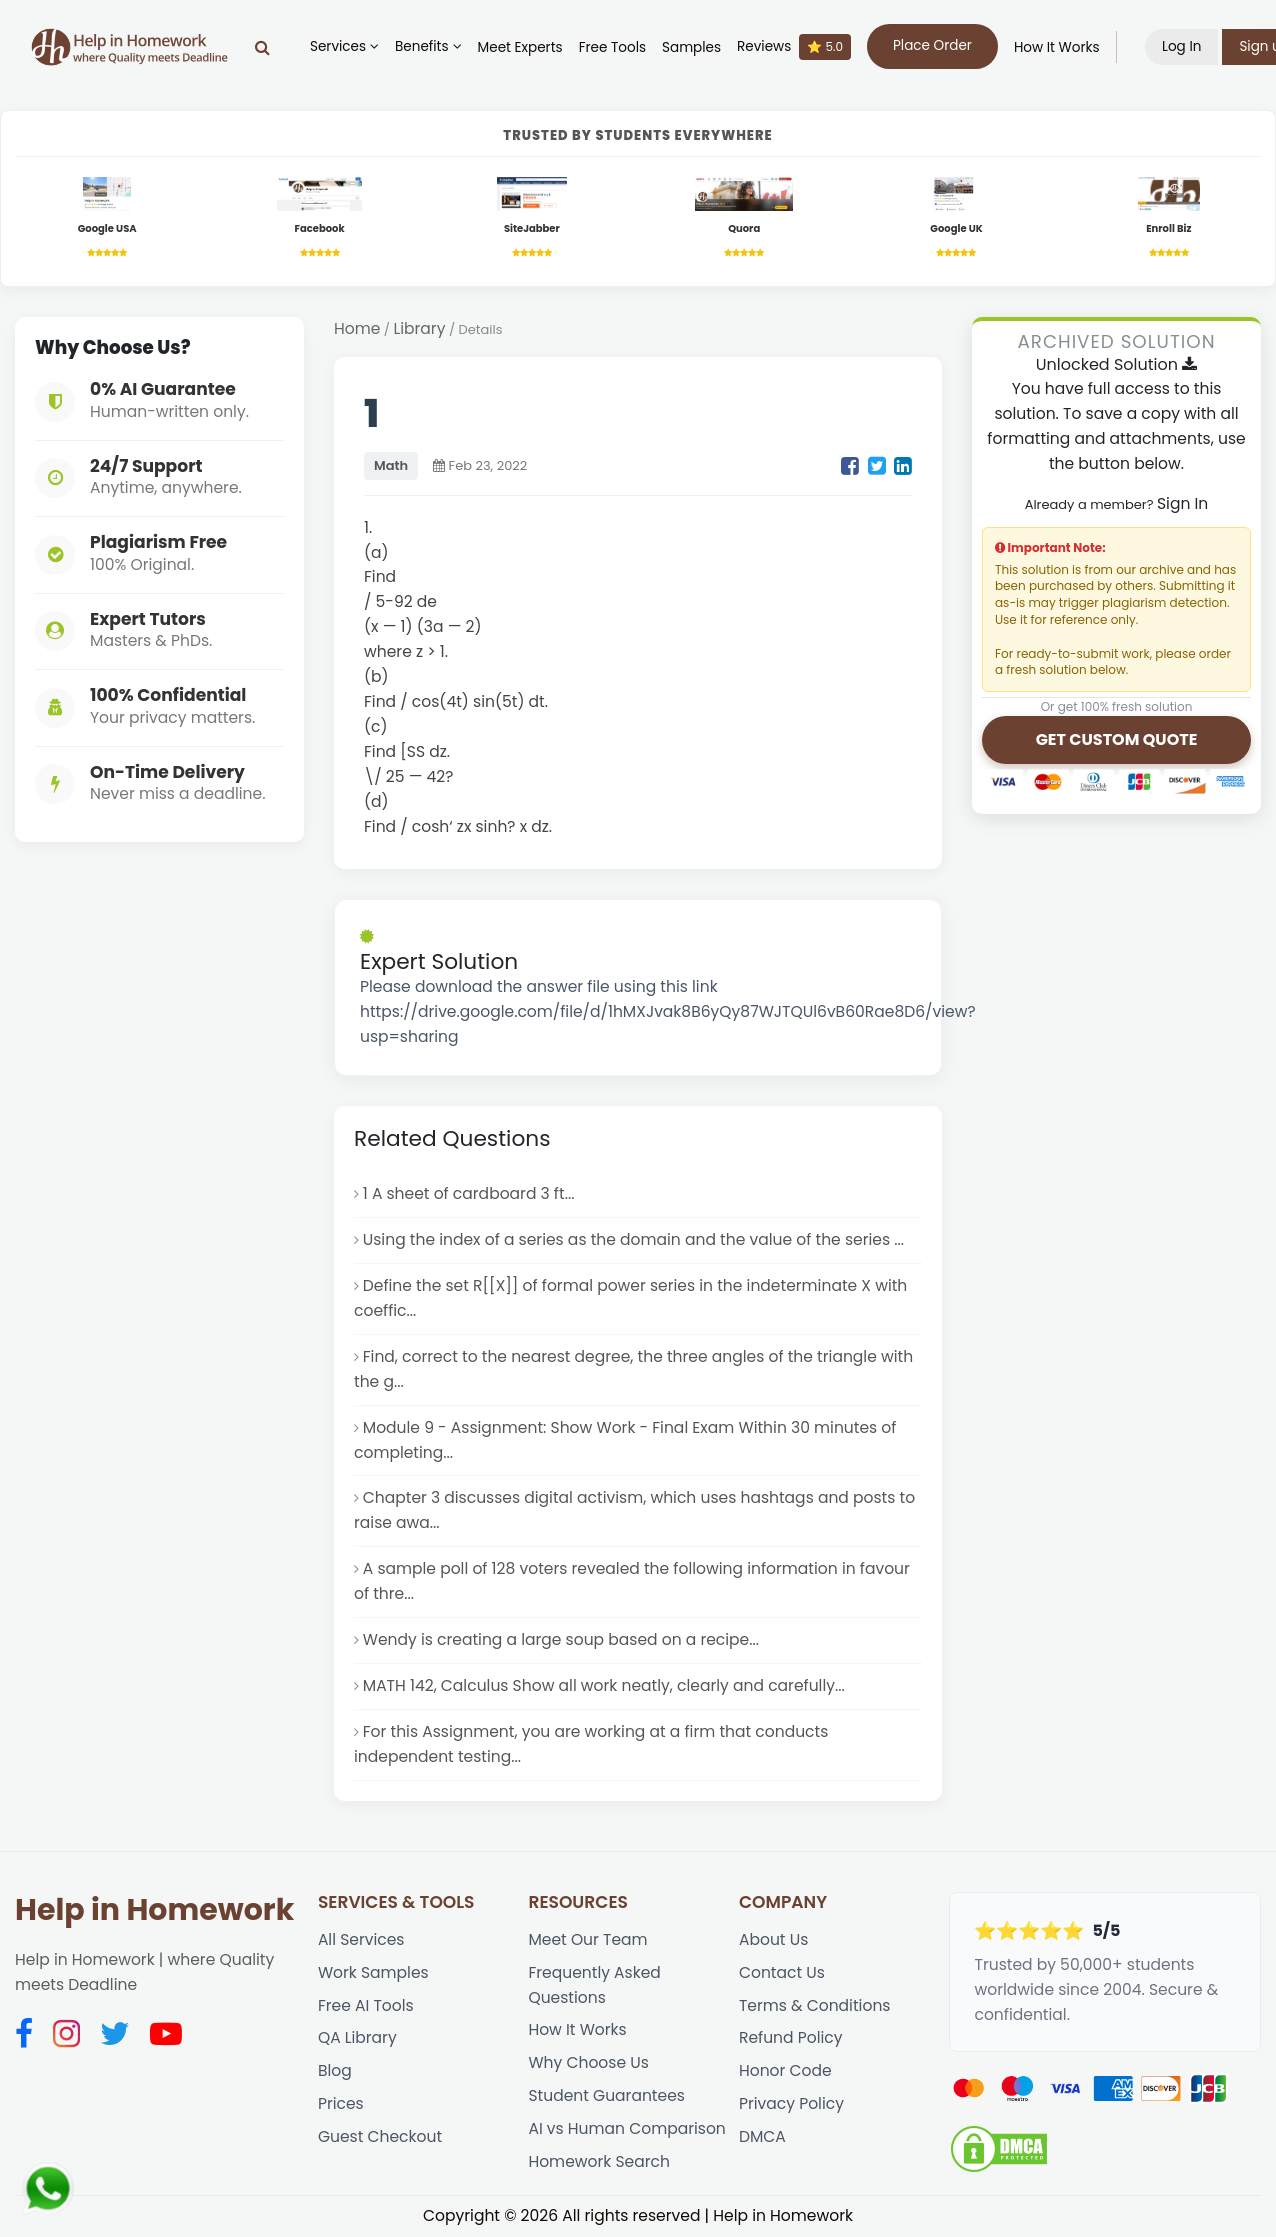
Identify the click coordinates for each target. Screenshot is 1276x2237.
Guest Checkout (380, 2136)
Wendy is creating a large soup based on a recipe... (561, 1639)
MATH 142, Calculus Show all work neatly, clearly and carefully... (604, 1685)
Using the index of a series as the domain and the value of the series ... (633, 1239)
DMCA (762, 2136)
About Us (773, 1939)
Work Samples (373, 1972)
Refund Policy (791, 2037)
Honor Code (785, 2070)
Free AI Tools (366, 2005)
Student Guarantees (606, 2095)
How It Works (1057, 47)
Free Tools (612, 47)
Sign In (1182, 503)
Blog (335, 2070)
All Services (361, 1939)
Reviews (794, 47)
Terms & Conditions (815, 2005)
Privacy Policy (791, 2103)
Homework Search (598, 2161)
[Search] (262, 47)
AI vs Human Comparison (626, 2128)
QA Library (357, 2037)
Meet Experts (520, 47)
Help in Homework (154, 1910)
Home (357, 328)
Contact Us (782, 1972)
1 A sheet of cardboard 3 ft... (469, 1193)
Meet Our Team (587, 1939)
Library (420, 328)
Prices (341, 2103)
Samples (691, 47)
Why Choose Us (588, 2062)
